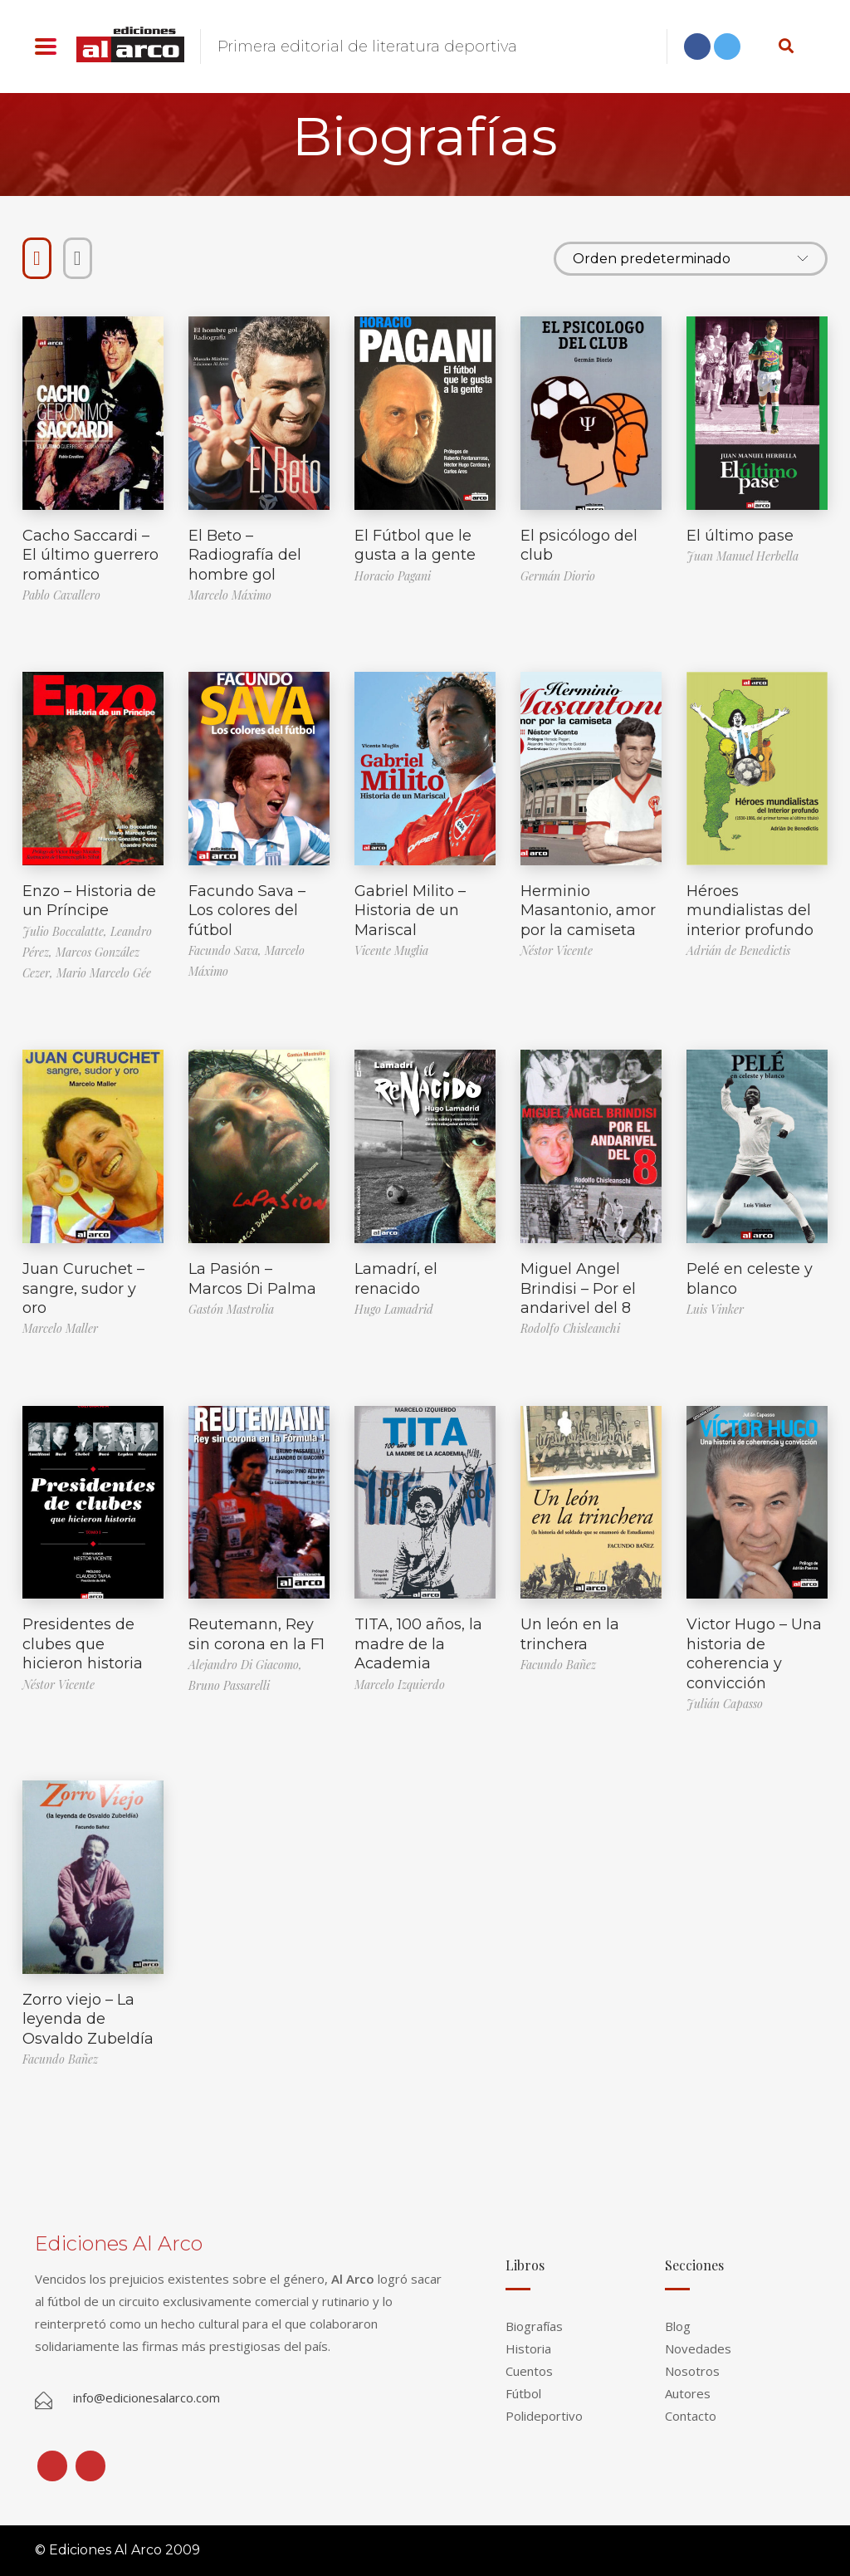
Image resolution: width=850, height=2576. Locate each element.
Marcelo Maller (60, 1328)
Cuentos (529, 2371)
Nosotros (692, 2371)
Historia (528, 2348)
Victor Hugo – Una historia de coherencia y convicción (754, 1653)
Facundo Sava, (226, 950)
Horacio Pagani (392, 576)
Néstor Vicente (556, 950)
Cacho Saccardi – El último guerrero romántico (90, 555)
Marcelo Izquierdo (399, 1684)
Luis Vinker (715, 1309)
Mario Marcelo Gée (103, 973)
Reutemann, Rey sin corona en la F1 (256, 1634)
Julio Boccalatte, (66, 931)
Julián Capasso (724, 1704)
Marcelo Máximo (229, 595)
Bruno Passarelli (229, 1685)
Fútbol (523, 2393)
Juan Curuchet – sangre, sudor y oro (83, 1288)
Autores (688, 2393)
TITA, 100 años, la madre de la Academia (418, 1643)
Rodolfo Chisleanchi (570, 1328)
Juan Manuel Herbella (742, 556)
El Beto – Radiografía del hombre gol (244, 555)
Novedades (698, 2348)
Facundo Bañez (558, 1664)
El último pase (740, 535)
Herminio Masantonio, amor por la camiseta (588, 910)
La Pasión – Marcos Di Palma (252, 1278)
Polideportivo (544, 2415)
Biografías (534, 2326)
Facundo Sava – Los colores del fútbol (246, 910)
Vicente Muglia (391, 950)
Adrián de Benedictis (738, 950)
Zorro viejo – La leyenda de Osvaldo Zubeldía (88, 2019)
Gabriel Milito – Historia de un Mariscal (410, 910)
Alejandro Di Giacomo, (245, 1664)
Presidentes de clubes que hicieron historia (82, 1643)
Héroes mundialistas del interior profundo (749, 910)
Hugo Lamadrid (393, 1309)
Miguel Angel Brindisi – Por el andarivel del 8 (578, 1288)
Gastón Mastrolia (231, 1309)
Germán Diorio (557, 576)
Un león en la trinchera (569, 1634)
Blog (678, 2326)
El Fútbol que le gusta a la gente (415, 545)
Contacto (690, 2415)
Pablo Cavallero (61, 595)
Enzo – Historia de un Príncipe (89, 900)
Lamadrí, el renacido (395, 1278)
